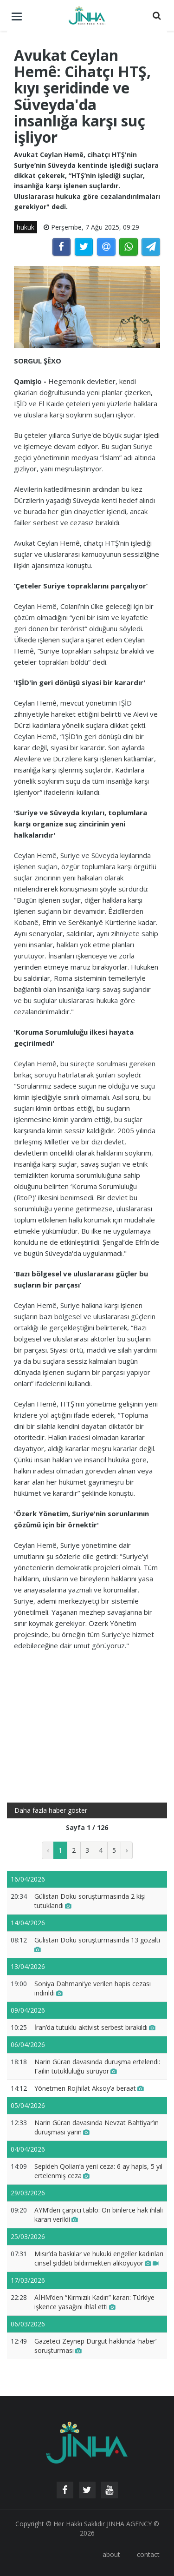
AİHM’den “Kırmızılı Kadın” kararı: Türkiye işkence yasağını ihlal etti (94, 2302)
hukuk (25, 227)
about (111, 2554)
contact (148, 2554)
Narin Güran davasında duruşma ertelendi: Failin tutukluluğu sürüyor (97, 2066)
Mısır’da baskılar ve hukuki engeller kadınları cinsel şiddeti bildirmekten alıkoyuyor (98, 2258)
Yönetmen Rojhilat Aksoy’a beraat (89, 2088)
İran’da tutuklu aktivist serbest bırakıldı (94, 2027)
